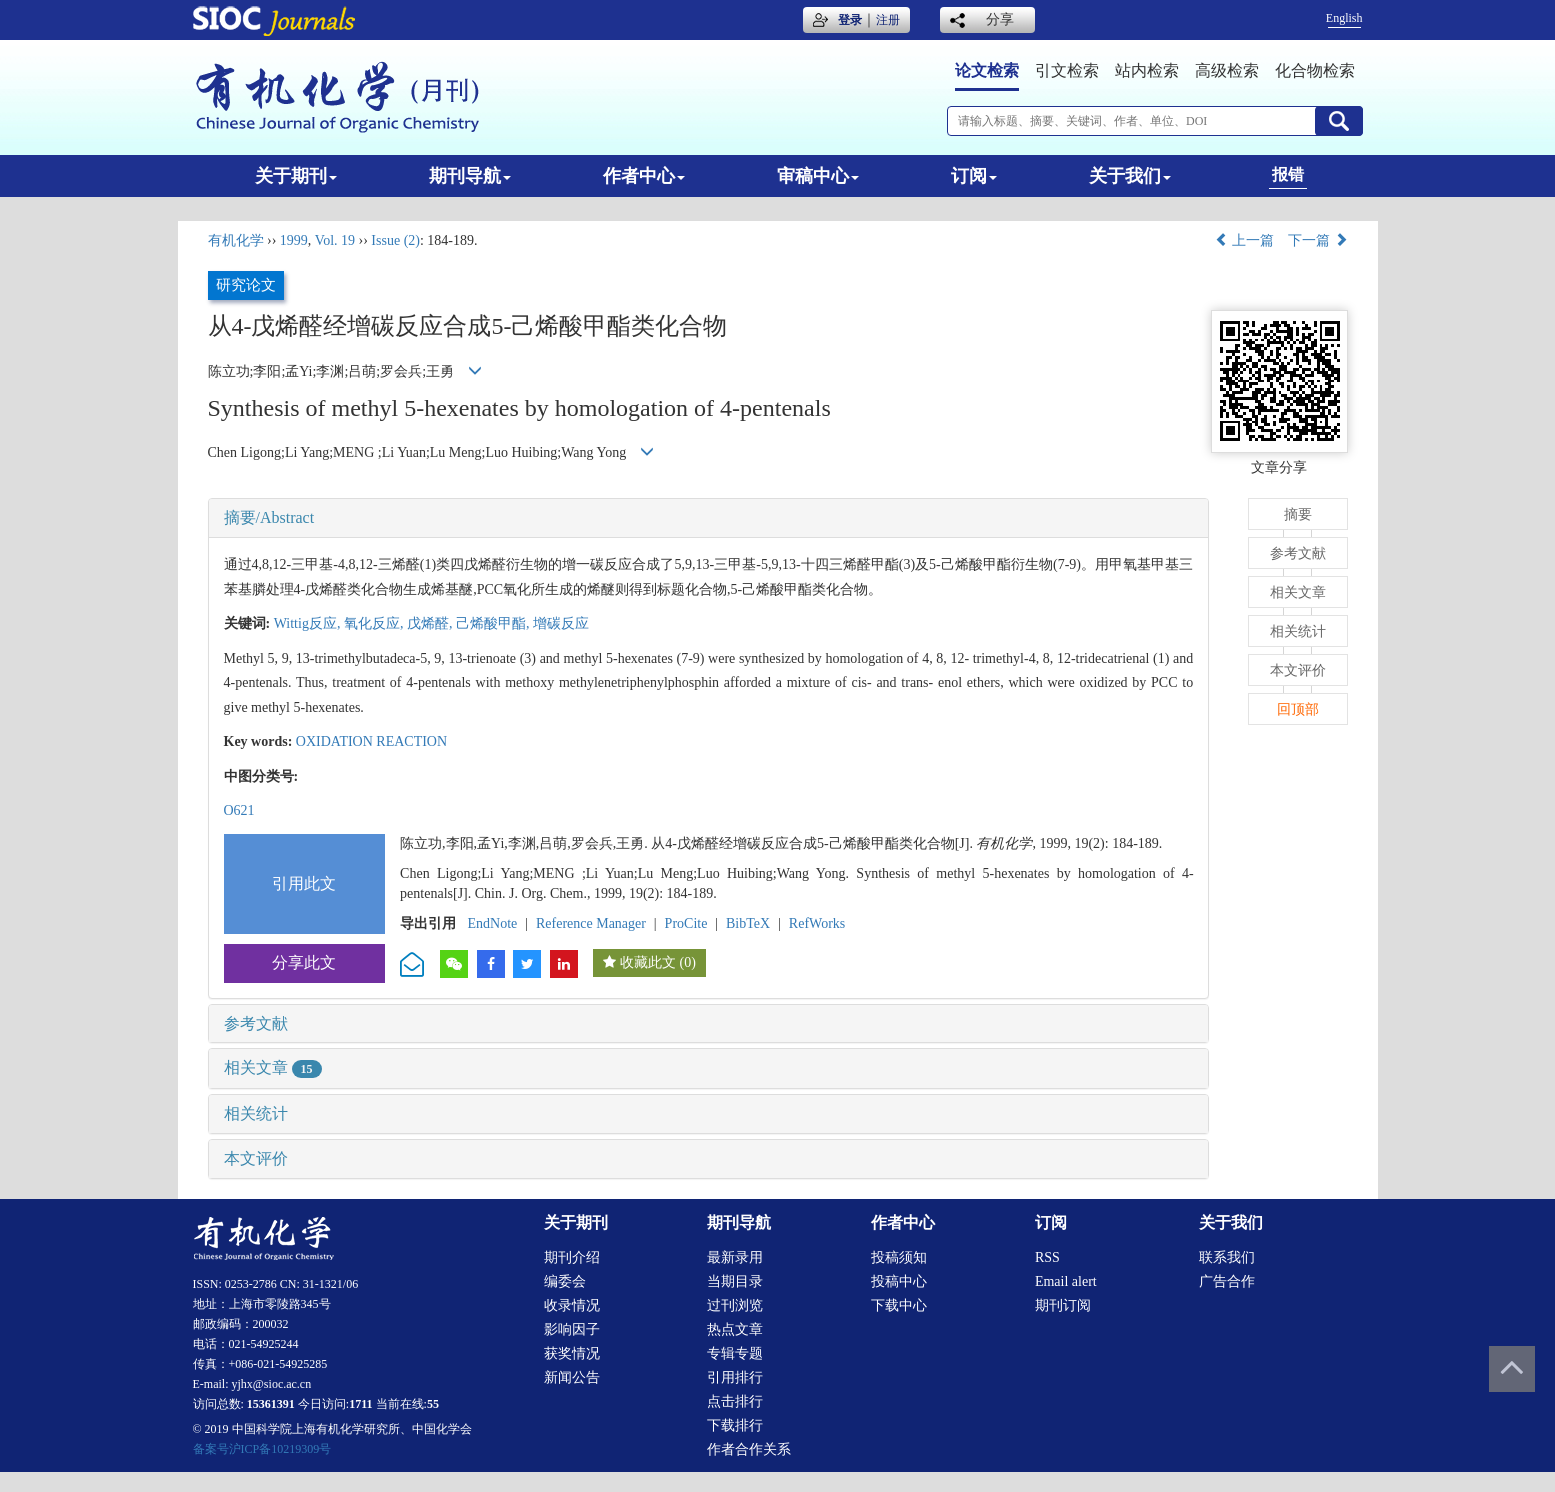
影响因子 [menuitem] (572, 1329)
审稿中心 (818, 176)
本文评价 (256, 1158)
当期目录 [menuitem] (735, 1281)
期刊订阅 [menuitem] (1063, 1305)
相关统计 (256, 1113)
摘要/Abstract (269, 517)
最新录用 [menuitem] (735, 1257)
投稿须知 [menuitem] (899, 1257)
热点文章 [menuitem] (735, 1329)
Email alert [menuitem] (1066, 1281)
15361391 (271, 1404)
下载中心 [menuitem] (899, 1305)
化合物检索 (1315, 70)
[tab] (709, 518)
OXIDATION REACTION (371, 741)
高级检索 (1227, 70)
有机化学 (236, 240)
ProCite (686, 923)
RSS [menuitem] (1047, 1257)
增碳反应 (561, 623)
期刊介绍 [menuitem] (572, 1257)
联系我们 (1227, 1257)
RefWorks (817, 923)
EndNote (493, 923)
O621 (239, 810)
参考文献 (256, 1023)
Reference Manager (591, 923)
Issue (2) (395, 240)
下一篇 (1318, 240)
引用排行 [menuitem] (735, 1377)
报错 (1288, 174)
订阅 (974, 176)
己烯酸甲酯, (494, 623)
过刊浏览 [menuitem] (735, 1305)
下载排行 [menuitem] (735, 1425)
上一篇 (1245, 240)
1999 (294, 240)
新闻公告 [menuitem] (572, 1377)
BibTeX (748, 923)
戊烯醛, (431, 623)
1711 (360, 1404)
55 (433, 1404)
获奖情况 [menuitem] (572, 1353)
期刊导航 (470, 176)
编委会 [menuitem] (565, 1281)
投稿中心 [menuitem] (899, 1281)
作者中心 (644, 176)
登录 (850, 20)
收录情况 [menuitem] (572, 1305)
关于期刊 (296, 176)
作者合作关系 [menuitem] (749, 1449)
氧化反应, (375, 623)
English (1344, 18)
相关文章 (273, 1067)
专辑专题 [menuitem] (735, 1353)
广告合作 (1227, 1281)
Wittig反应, (309, 623)
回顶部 (1298, 709)
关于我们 (1130, 176)
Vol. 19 (335, 240)
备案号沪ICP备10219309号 (262, 1449)
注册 (888, 20)
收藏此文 (648, 962)
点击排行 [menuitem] (735, 1401)
